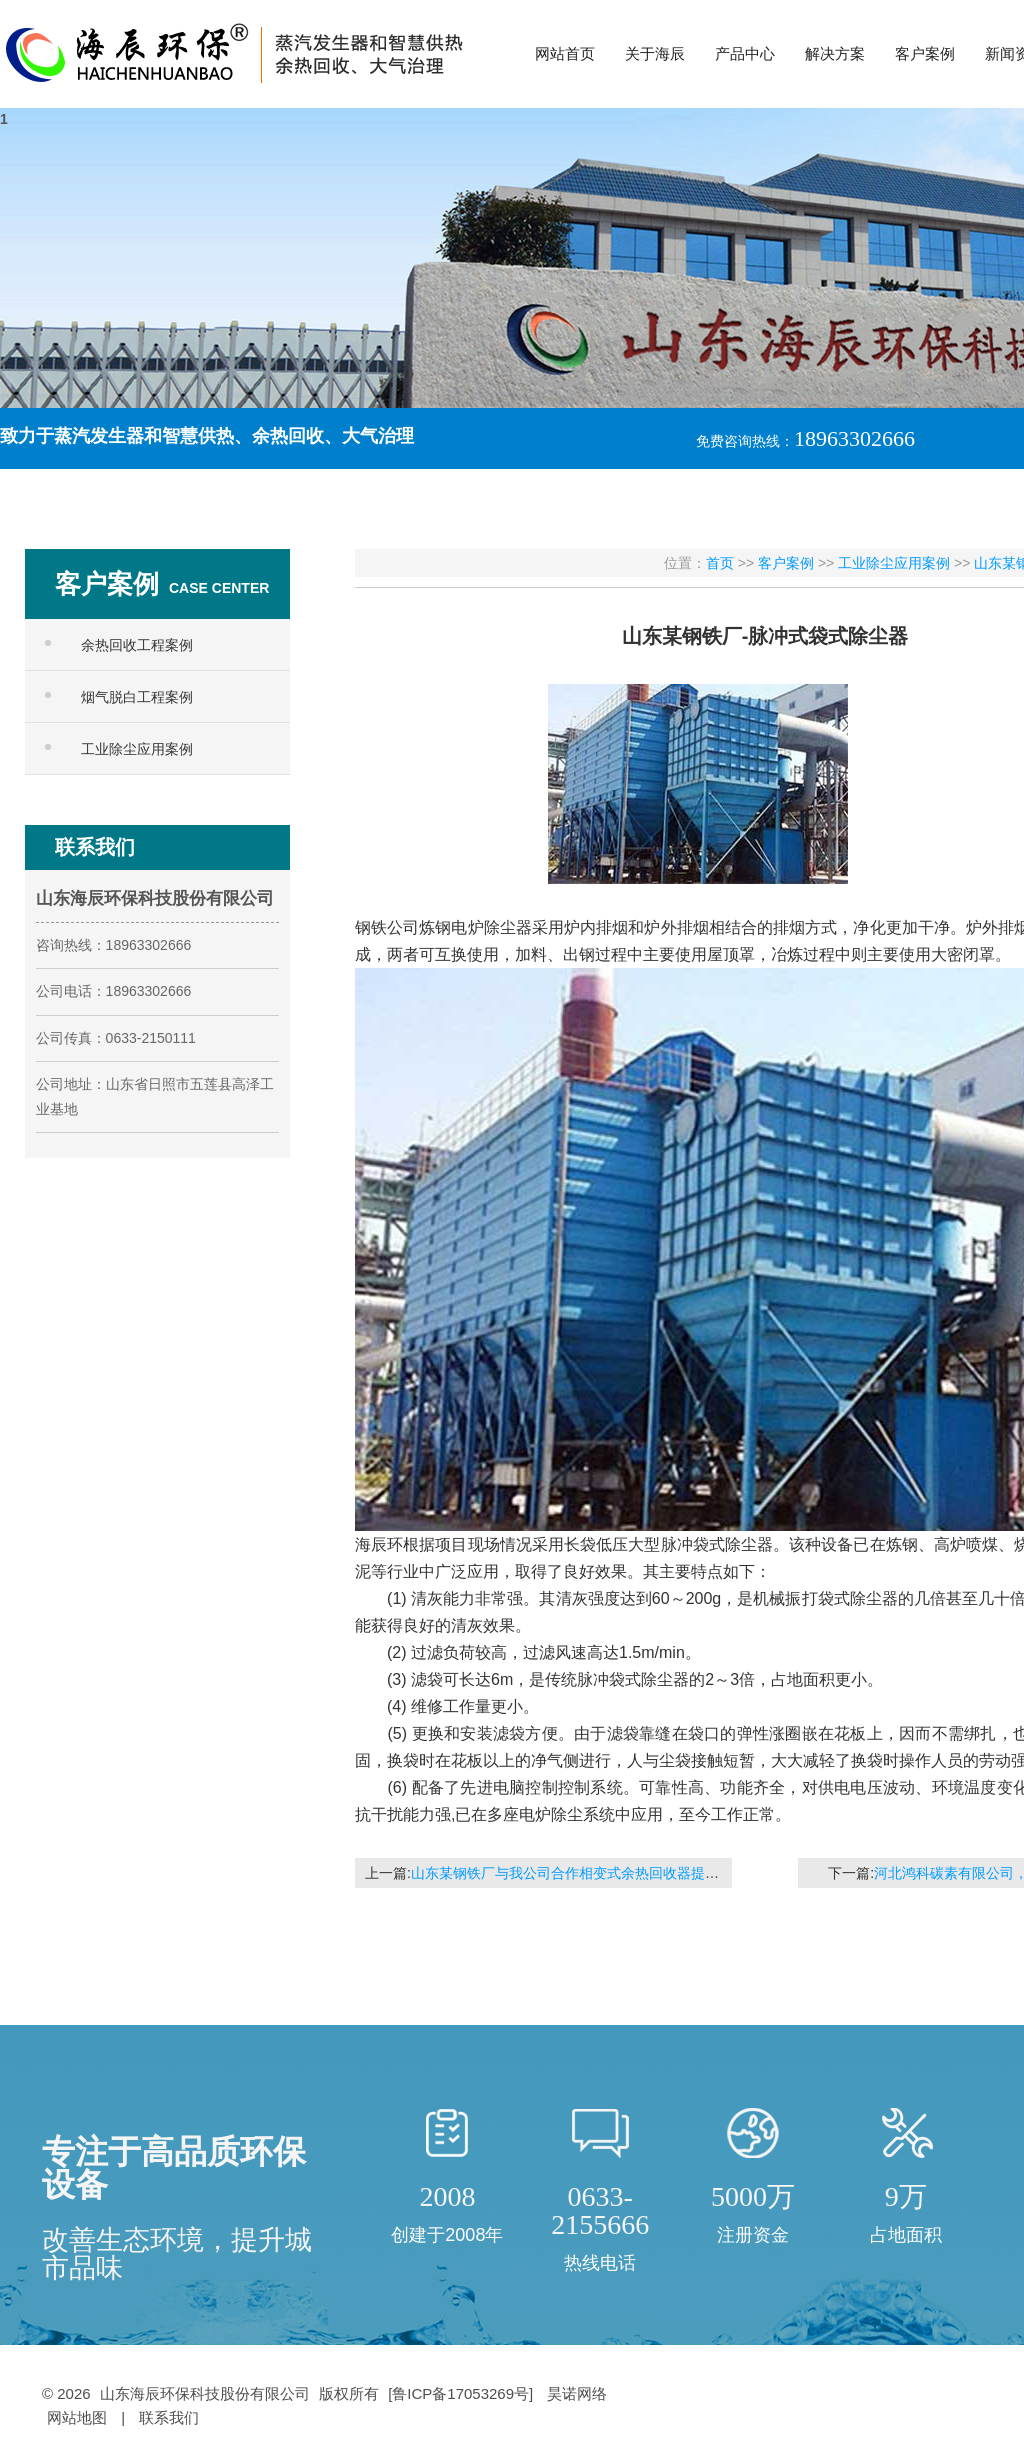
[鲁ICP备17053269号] (462, 2393)
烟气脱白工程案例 (137, 697)
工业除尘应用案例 (137, 749)
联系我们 (169, 2417)
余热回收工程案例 (137, 645)
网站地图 (77, 2417)
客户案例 (786, 563)
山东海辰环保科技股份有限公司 (205, 2393)
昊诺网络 (577, 2393)
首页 (720, 563)
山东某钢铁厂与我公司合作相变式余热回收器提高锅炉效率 (593, 1873)
